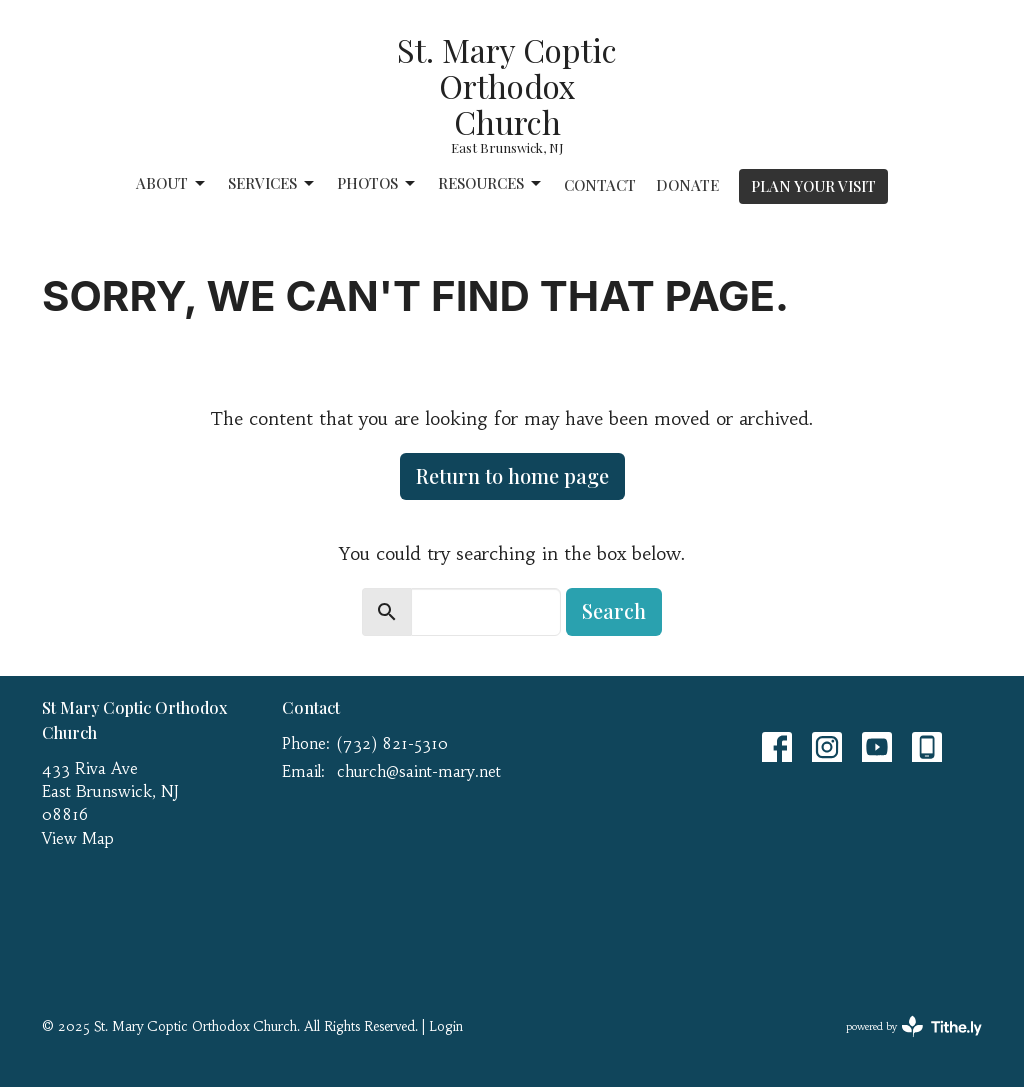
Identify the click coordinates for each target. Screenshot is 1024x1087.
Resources (491, 183)
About (172, 183)
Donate (687, 185)
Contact (600, 185)
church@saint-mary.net (419, 771)
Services (272, 183)
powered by (914, 1026)
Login (446, 1026)
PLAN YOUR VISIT (813, 186)
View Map (78, 838)
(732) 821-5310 (392, 743)
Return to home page (512, 475)
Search (614, 610)
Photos (377, 183)
